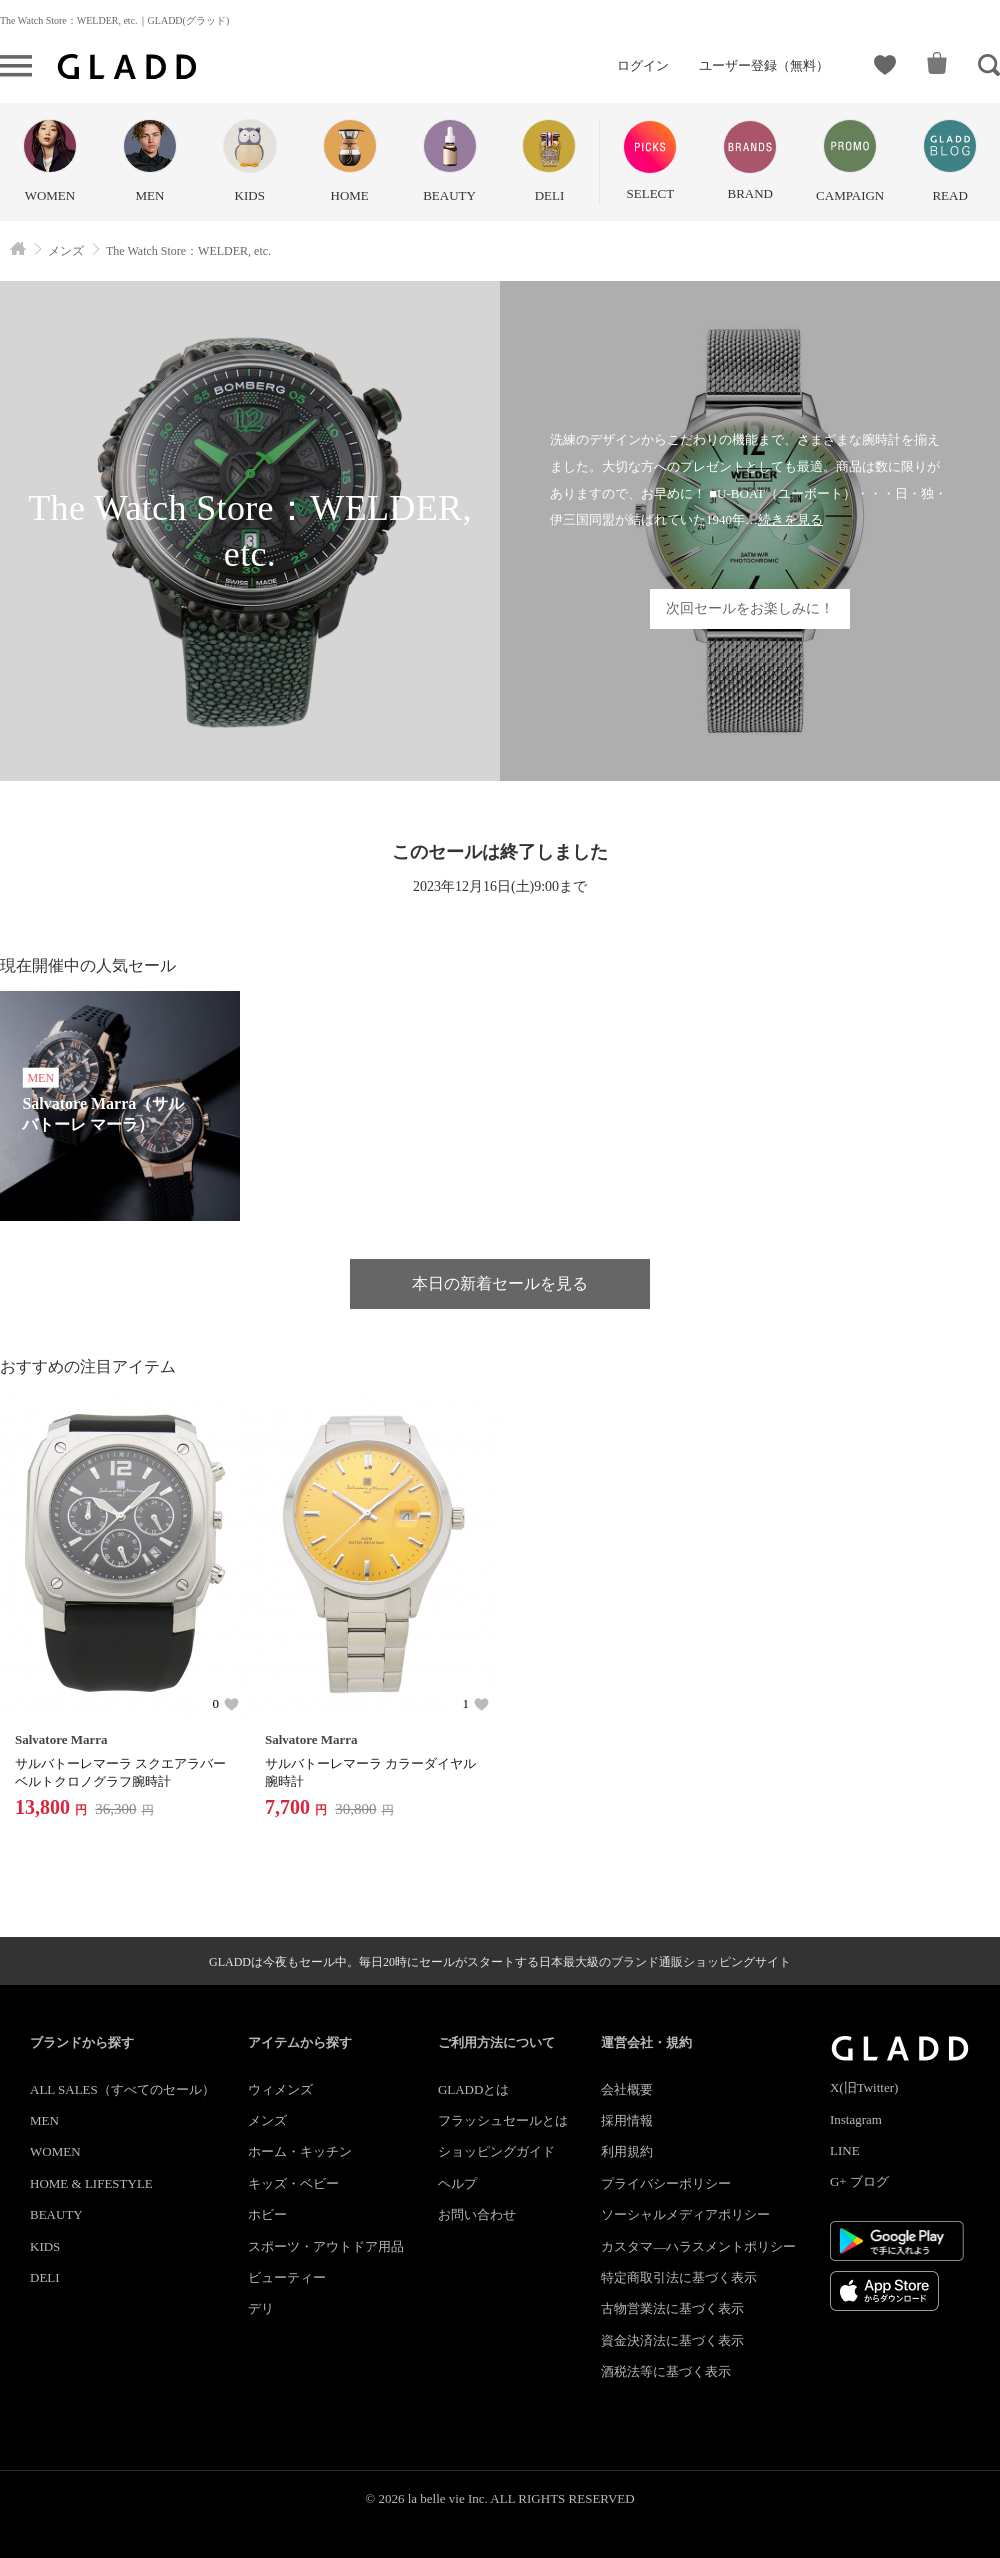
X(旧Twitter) (864, 2087)
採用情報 (627, 2120)
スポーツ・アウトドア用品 (326, 2246)
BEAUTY (56, 2214)
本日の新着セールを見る (500, 1283)
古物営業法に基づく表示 (672, 2308)
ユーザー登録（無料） (764, 65)
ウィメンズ (280, 2089)
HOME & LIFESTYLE (91, 2183)
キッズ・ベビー (293, 2183)
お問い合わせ (477, 2214)
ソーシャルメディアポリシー (685, 2214)
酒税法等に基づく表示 (666, 2371)
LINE (845, 2150)
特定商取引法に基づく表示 (679, 2277)
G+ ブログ (859, 2181)
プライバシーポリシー (666, 2183)
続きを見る (790, 519)
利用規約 (627, 2151)
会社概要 (627, 2089)
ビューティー (287, 2277)
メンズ (267, 2120)
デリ (261, 2308)
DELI (45, 2277)
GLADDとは (474, 2089)
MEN (44, 2120)
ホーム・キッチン (300, 2151)
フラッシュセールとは (503, 2120)
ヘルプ (457, 2183)
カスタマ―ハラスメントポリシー (698, 2246)
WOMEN (55, 2151)
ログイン (643, 65)
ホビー (267, 2214)
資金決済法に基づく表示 (672, 2340)
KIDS (45, 2246)
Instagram (856, 2119)
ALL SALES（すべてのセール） (122, 2089)
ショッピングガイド (496, 2151)
